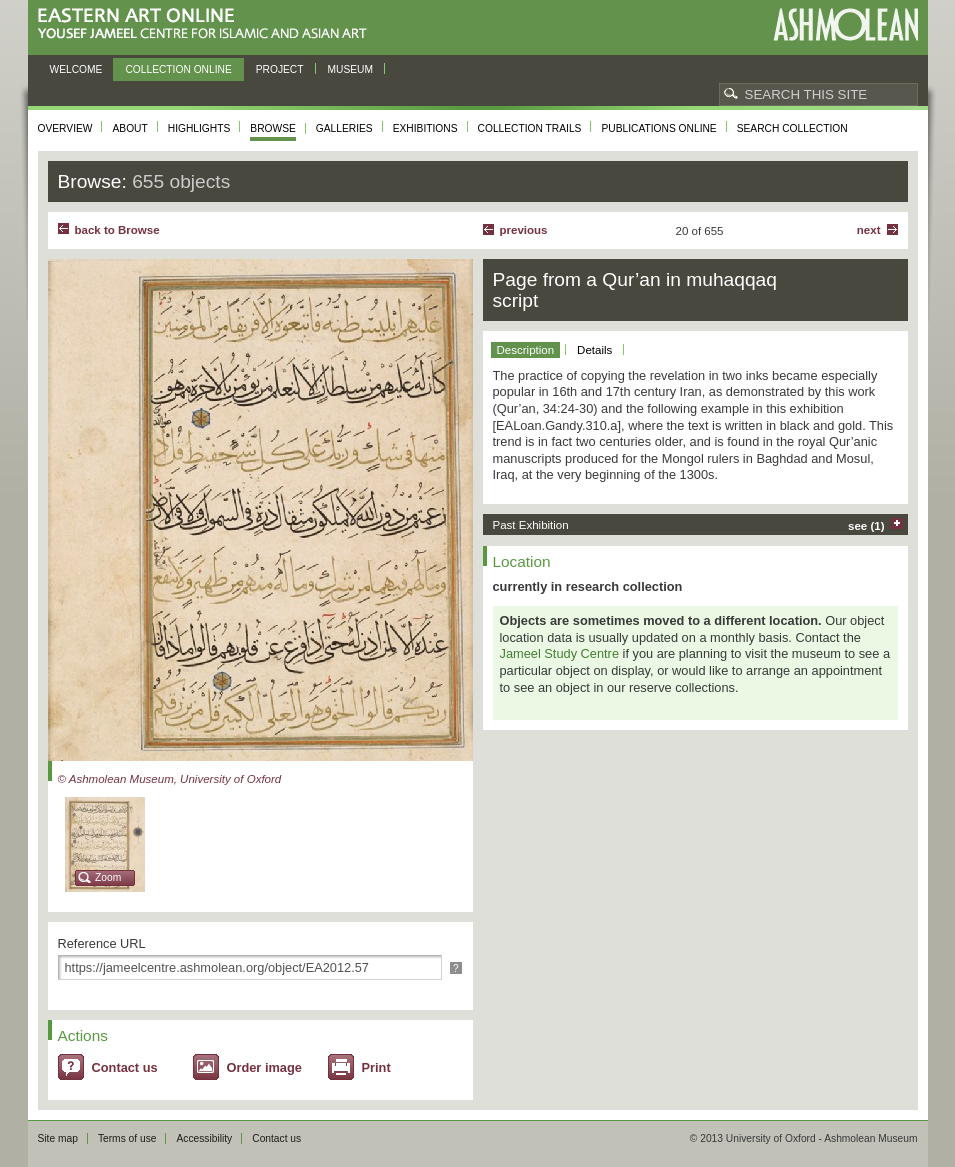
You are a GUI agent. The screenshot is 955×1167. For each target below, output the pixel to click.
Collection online (178, 69)
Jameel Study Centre (560, 653)
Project (280, 69)
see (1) (866, 526)
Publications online (658, 128)
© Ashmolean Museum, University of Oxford (170, 779)
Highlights (199, 128)
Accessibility (204, 1138)
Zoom (108, 877)
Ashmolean (845, 24)
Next (869, 230)
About (129, 128)
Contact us (125, 1067)
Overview (65, 128)
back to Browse (117, 230)
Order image (264, 1067)
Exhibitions (425, 128)
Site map (58, 1138)
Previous (524, 230)
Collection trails (530, 128)
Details (594, 350)
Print (376, 1067)
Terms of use (127, 1138)
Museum (351, 69)
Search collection (792, 128)
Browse (273, 128)
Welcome (76, 69)
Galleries (344, 128)
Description (526, 350)
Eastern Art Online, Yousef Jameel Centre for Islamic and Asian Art (207, 24)
